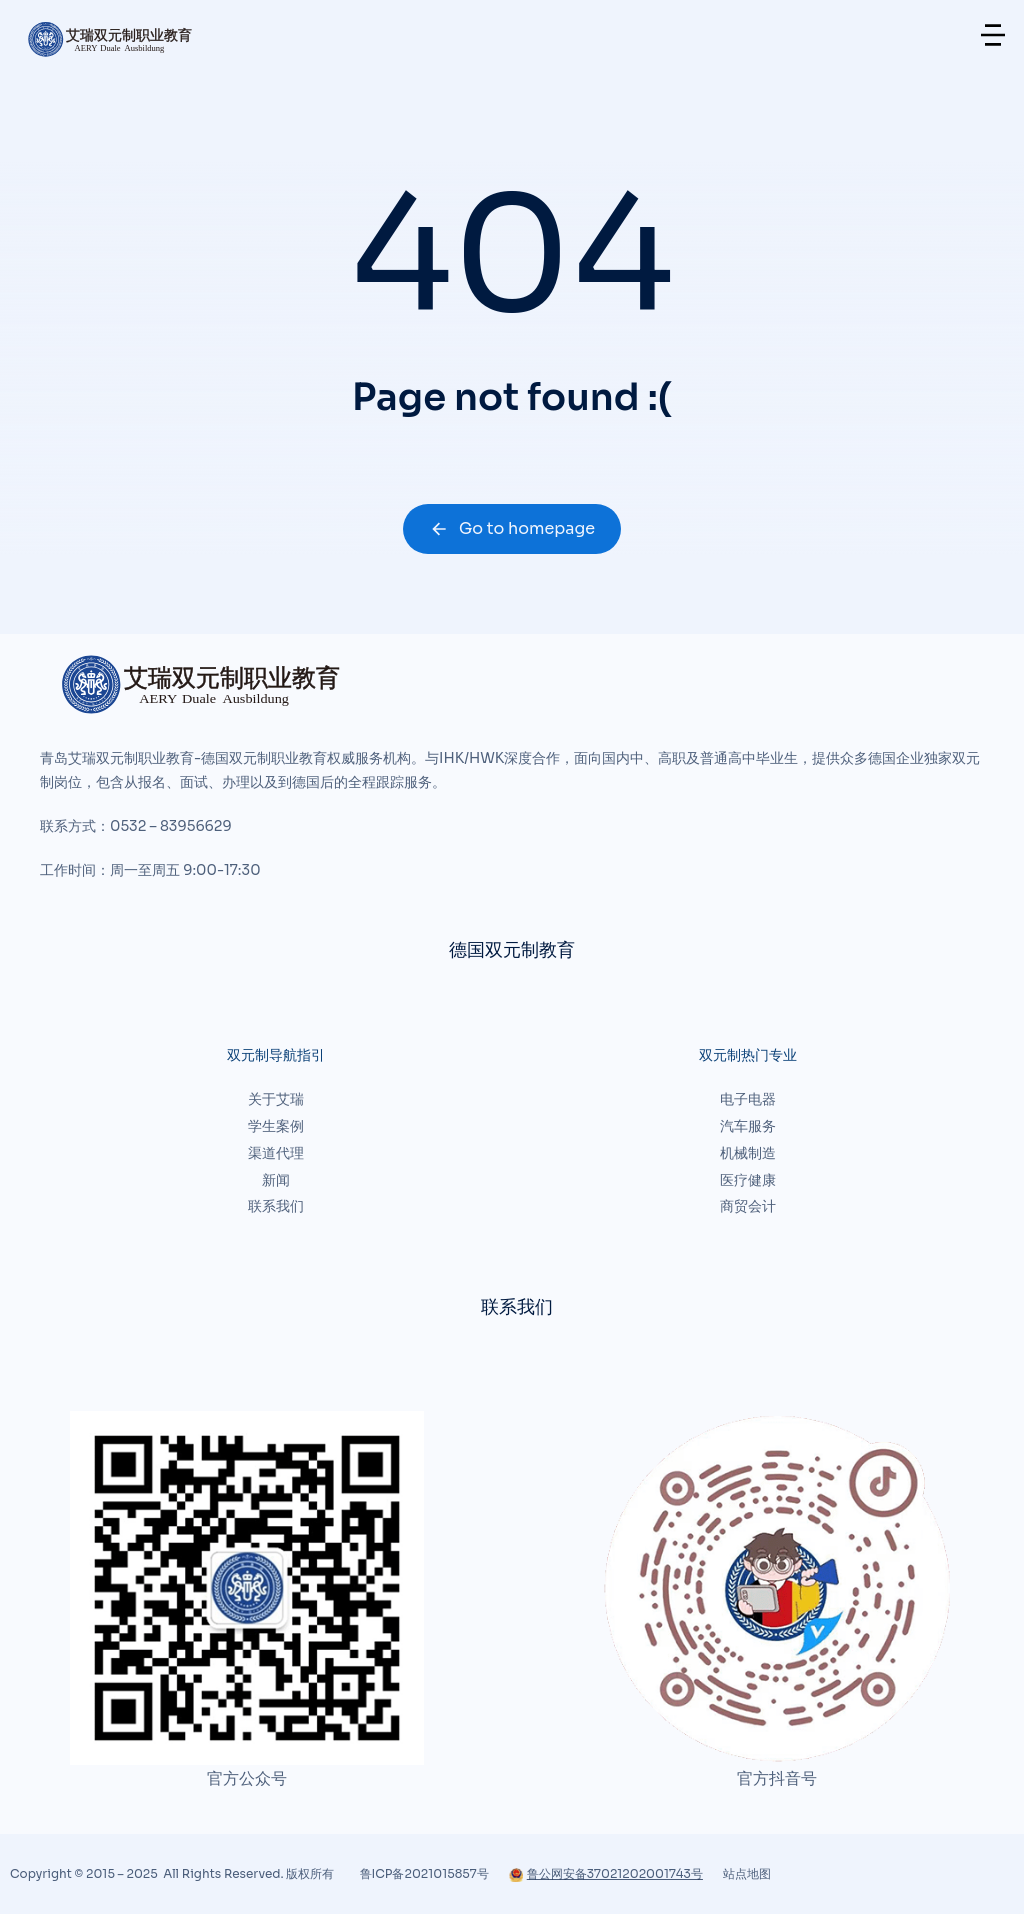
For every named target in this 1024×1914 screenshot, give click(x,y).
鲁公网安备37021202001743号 (606, 1873)
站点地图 (747, 1873)
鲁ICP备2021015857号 (424, 1873)
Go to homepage (512, 528)
